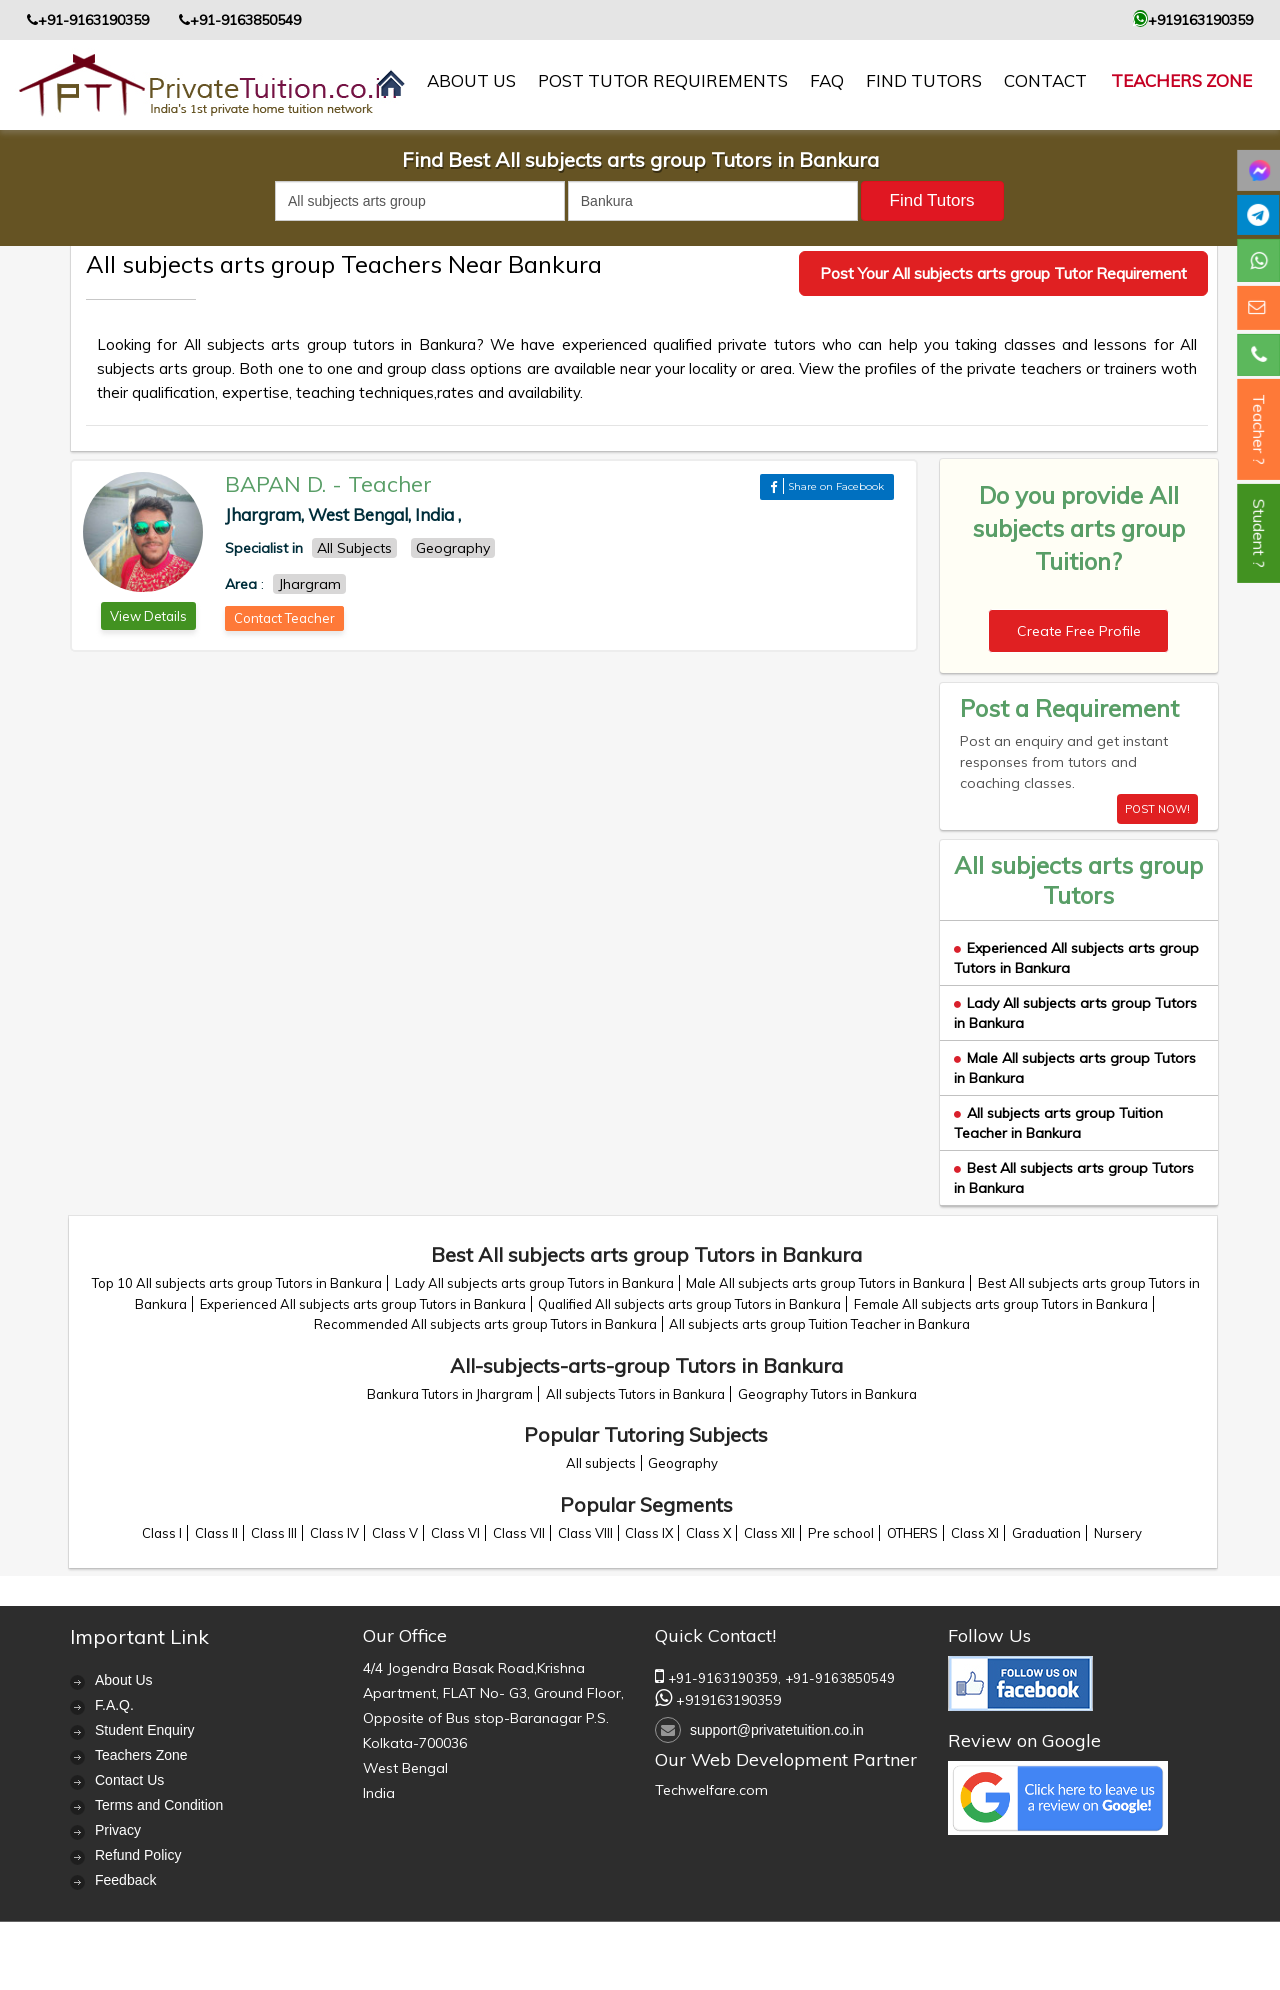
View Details (148, 616)
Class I (162, 1533)
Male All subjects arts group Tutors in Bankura (825, 1283)
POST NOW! (1157, 809)
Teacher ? (1259, 429)
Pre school (841, 1533)
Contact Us (129, 1780)
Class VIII (585, 1533)
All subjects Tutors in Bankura (635, 1394)
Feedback (125, 1880)
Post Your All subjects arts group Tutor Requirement (1003, 273)
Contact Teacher (284, 618)
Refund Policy (138, 1855)
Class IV (334, 1533)
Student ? (1259, 533)
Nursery (1118, 1533)
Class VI (455, 1533)
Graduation (1046, 1533)
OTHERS (912, 1533)
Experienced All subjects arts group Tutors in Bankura (363, 1304)
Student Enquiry (145, 1730)
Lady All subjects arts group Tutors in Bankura (534, 1283)
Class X (708, 1533)
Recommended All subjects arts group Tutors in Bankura (485, 1324)
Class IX (649, 1533)
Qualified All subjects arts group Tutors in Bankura (689, 1304)
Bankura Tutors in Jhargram (450, 1394)
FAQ (827, 80)
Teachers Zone (1181, 80)
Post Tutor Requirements (663, 80)
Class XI (975, 1533)
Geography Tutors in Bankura (827, 1394)
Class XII (769, 1533)
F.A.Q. (114, 1705)
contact (1045, 80)
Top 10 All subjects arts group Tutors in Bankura (237, 1283)
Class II (216, 1533)
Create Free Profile (1079, 631)
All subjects (601, 1463)
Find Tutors (924, 80)
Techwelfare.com (711, 1790)
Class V (395, 1533)
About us (471, 80)
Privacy (118, 1830)
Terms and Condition (159, 1805)
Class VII (519, 1533)
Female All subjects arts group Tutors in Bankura (1001, 1304)
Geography (683, 1463)
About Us (124, 1680)
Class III (274, 1533)
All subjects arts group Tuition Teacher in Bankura (1058, 1123)
